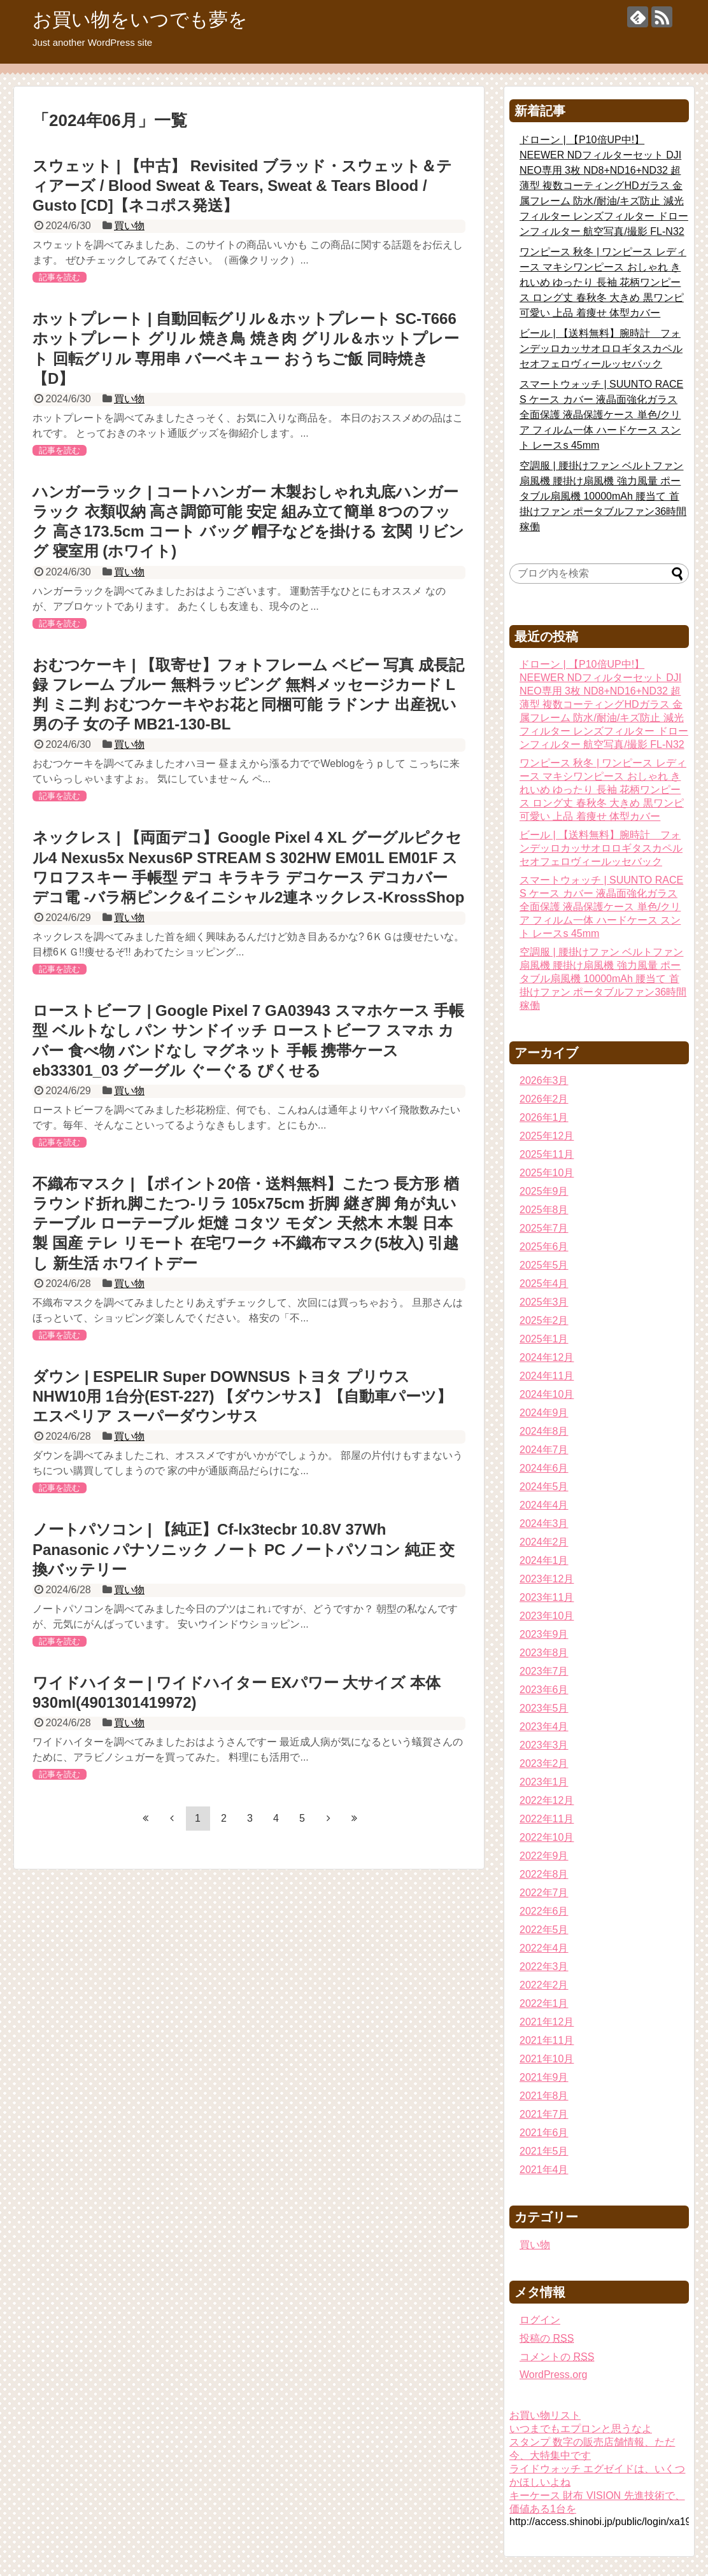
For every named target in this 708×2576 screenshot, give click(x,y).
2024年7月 (544, 1449)
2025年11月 (547, 1154)
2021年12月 (547, 2021)
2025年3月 (544, 1302)
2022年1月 (544, 2003)
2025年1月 (544, 1339)
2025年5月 (544, 1265)
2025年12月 (547, 1135)
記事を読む (59, 277)
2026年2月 (544, 1099)
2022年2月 (544, 1985)
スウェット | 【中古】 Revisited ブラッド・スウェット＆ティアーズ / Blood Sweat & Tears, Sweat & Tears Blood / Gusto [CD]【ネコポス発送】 (242, 185)
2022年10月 (547, 1837)
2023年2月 (544, 1763)
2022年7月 (544, 1892)
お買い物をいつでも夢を (140, 19)
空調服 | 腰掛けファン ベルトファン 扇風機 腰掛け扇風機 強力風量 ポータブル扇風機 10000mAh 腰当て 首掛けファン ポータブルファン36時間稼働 (603, 496)
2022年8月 (544, 1874)
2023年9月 (544, 1634)
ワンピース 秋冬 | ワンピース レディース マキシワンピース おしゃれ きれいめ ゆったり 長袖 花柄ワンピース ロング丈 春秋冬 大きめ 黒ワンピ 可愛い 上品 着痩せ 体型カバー (603, 282)
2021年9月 (544, 2077)
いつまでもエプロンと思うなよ (580, 2428)
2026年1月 (544, 1117)
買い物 (129, 225)
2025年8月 (544, 1209)
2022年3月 (544, 1966)
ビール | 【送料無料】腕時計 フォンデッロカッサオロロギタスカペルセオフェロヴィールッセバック (601, 348)
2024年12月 (547, 1357)
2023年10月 (547, 1615)
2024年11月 (547, 1375)
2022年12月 (547, 1800)
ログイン (540, 2319)
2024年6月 (544, 1468)
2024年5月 (544, 1486)
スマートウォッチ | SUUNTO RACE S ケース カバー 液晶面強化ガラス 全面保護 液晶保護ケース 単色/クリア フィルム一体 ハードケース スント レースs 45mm (601, 415)
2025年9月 (544, 1191)
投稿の (547, 2338)
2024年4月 (544, 1505)
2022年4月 (544, 1948)
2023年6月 (544, 1689)
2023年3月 (544, 1745)
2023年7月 (544, 1671)
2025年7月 (544, 1228)
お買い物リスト (545, 2415)
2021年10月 (547, 2058)
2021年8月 (544, 2095)
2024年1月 (544, 1560)
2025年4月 (544, 1283)
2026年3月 (544, 1080)
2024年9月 (544, 1412)
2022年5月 (544, 1929)
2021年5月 (544, 2151)
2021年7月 (544, 2114)
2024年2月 (544, 1542)
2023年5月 (544, 1708)
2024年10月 (547, 1394)
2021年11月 (547, 2040)
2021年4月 (544, 2169)
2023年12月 (547, 1578)
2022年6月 (544, 1911)
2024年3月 (544, 1523)
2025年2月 (544, 1320)
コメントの (557, 2356)
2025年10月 (547, 1172)
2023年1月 (544, 1782)
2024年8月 (544, 1431)
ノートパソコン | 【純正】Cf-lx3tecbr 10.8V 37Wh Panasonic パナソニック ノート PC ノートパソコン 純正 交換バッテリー (243, 1549)
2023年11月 (547, 1597)
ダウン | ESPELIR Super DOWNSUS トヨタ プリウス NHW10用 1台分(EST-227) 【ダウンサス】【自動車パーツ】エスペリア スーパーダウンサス (242, 1396)
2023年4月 (544, 1726)
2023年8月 (544, 1652)
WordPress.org (553, 2374)
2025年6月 (544, 1246)
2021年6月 (544, 2132)
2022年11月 (547, 1818)
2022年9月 (544, 1855)
